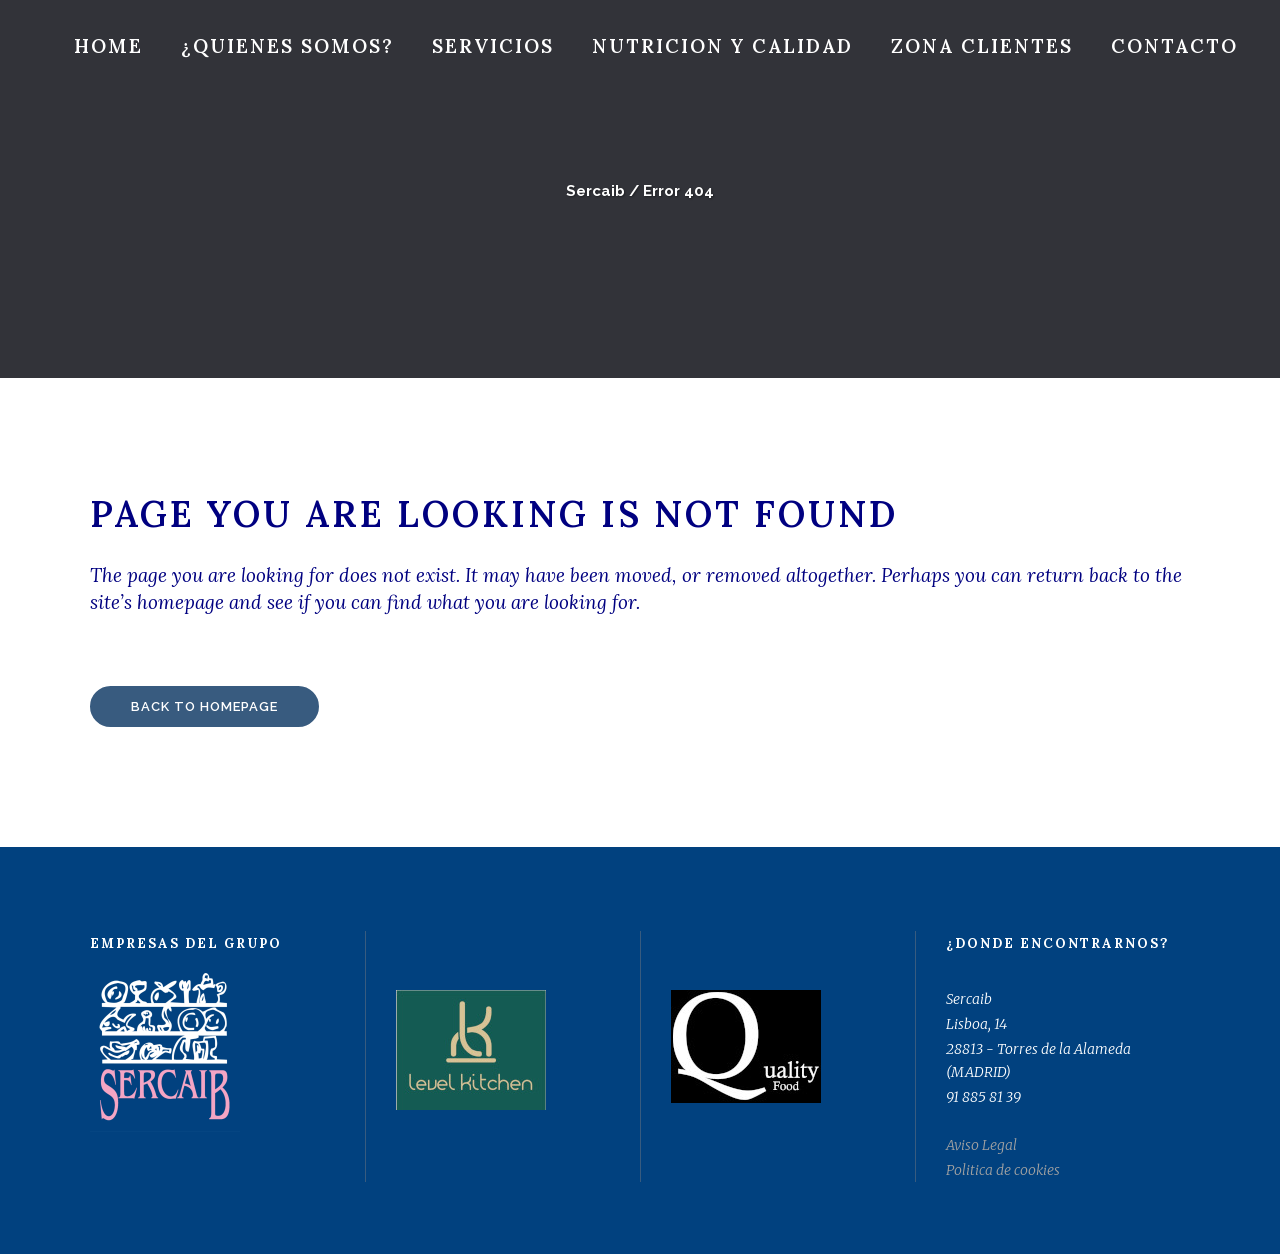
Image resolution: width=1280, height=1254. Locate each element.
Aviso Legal (981, 1145)
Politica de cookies (1003, 1170)
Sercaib (595, 191)
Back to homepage (204, 706)
